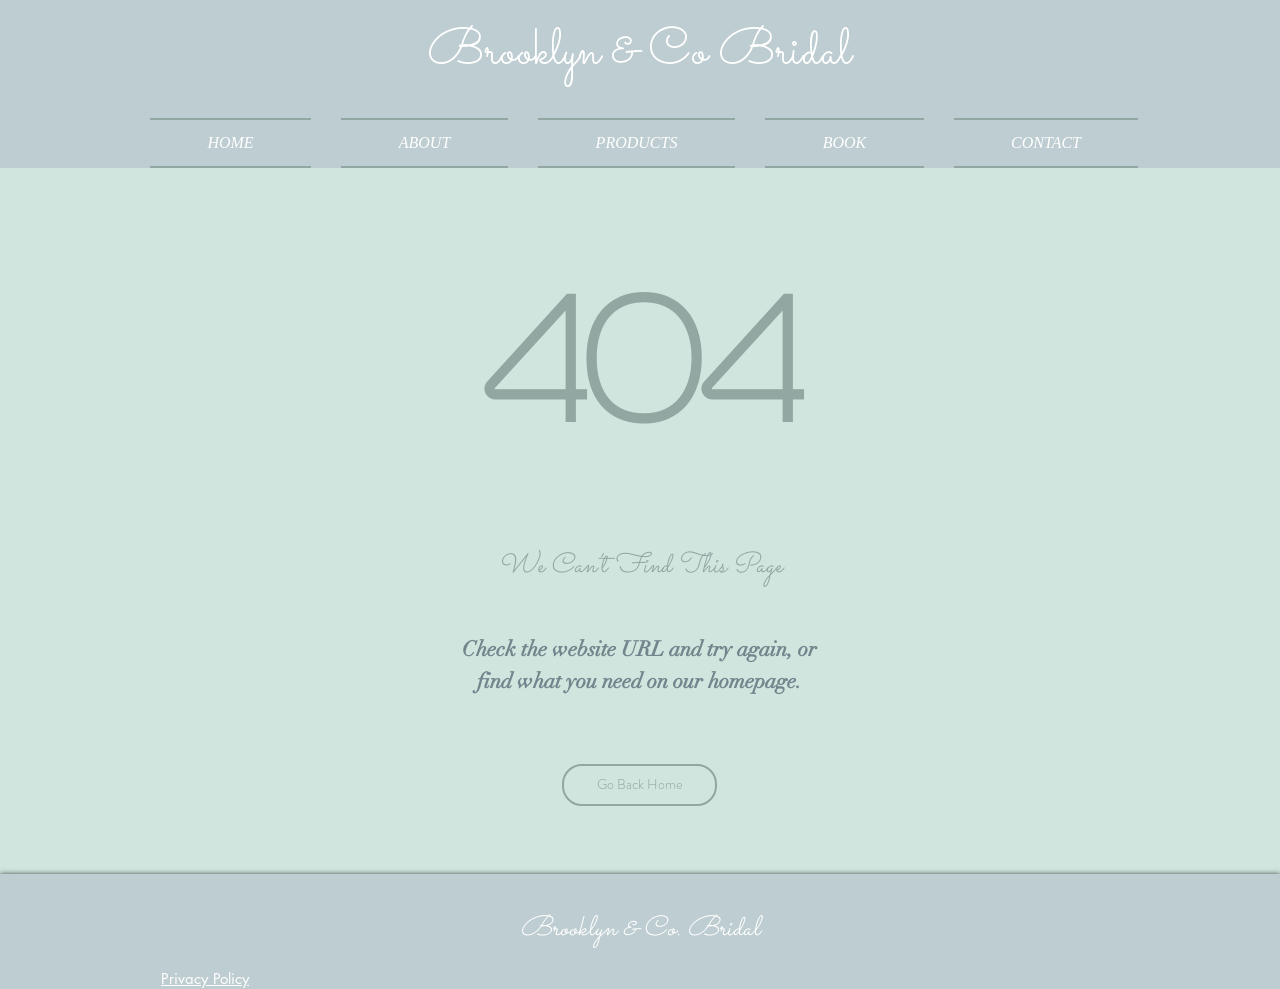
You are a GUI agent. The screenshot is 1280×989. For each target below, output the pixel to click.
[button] (636, 143)
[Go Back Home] (639, 785)
